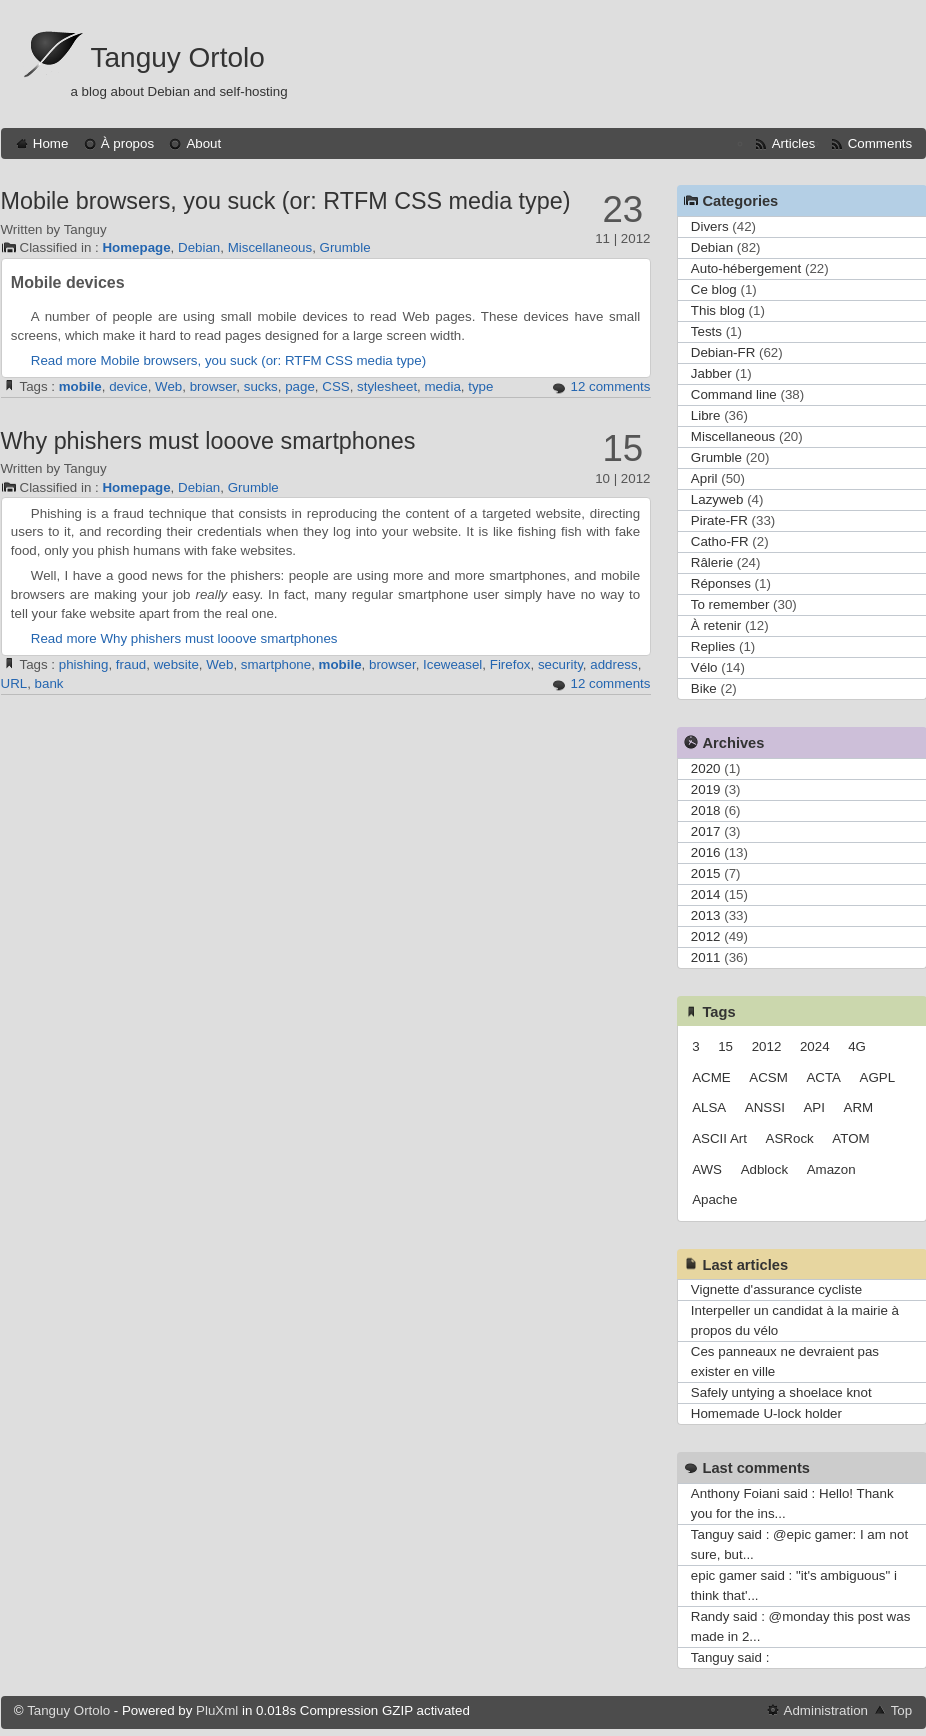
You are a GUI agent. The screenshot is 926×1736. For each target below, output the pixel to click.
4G (857, 1046)
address (613, 664)
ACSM (768, 1077)
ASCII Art (719, 1138)
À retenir (716, 625)
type (480, 386)
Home (51, 143)
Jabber (711, 373)
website (176, 664)
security (560, 664)
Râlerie (712, 562)
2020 (706, 768)
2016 (706, 852)
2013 (706, 915)
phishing (84, 664)
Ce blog (714, 289)
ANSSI (765, 1107)
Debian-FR (723, 352)
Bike (704, 688)
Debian (199, 247)
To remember (730, 604)
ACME (711, 1077)
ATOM (850, 1138)
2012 (706, 936)
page (300, 386)
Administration (826, 1710)
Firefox (510, 664)
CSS (335, 386)
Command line (734, 394)
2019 (706, 789)
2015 (706, 873)
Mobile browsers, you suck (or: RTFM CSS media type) (286, 201)
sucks (261, 386)
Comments (880, 143)
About (203, 143)
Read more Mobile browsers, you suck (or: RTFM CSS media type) (228, 360)
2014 (706, 894)
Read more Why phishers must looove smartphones (184, 638)
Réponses (721, 583)
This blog (718, 310)
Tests (706, 331)
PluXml (217, 1710)
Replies (713, 646)
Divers (710, 226)
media (443, 386)
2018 (706, 810)
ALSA (709, 1107)
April (704, 478)
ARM (859, 1107)
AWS (707, 1169)
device (128, 386)
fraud (131, 664)
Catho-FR (720, 541)
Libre (706, 415)
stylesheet (387, 386)
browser (213, 386)
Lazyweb (717, 499)
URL (14, 683)
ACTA (823, 1077)
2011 (706, 957)
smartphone (276, 664)
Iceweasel (452, 664)
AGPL (878, 1077)
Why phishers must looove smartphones (208, 441)
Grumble (345, 247)
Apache (714, 1199)
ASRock (790, 1138)
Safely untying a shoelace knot (781, 1392)
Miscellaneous (270, 247)
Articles (794, 143)
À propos (127, 143)
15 (725, 1046)
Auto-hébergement (746, 268)
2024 (815, 1046)
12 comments (610, 386)
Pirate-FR (719, 520)
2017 (706, 831)
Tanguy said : (730, 1657)
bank (49, 683)
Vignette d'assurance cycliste (776, 1289)
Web (168, 386)
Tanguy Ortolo (178, 57)
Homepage (136, 247)
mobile (80, 386)
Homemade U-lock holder (766, 1413)
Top (902, 1710)
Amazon (831, 1169)
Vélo (704, 667)
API (813, 1107)
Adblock (764, 1169)
